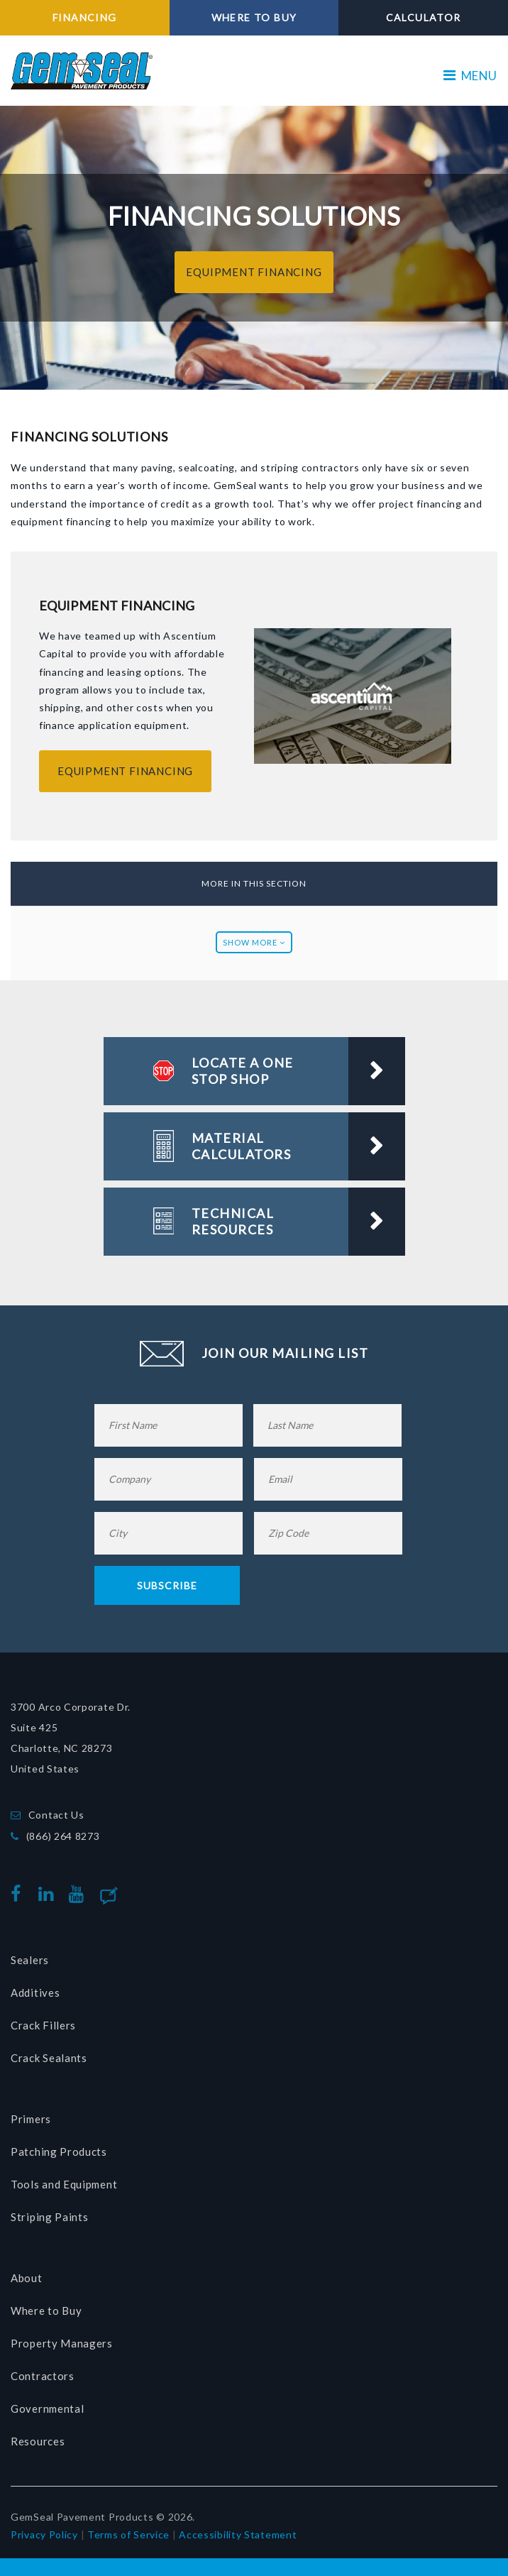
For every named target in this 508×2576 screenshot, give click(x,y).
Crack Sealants (49, 2057)
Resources (38, 2441)
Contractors (42, 2375)
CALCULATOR (423, 17)
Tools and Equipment (64, 2184)
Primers (31, 2118)
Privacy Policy (44, 2534)
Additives (35, 1992)
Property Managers (62, 2343)
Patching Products (59, 2151)
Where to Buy (46, 2310)
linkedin (49, 1894)
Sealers (30, 1959)
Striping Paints (50, 2216)
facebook (19, 1894)
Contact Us (56, 1815)
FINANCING (85, 17)
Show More (254, 942)
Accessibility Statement (238, 2534)
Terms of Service (128, 2534)
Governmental (47, 2408)
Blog (131, 1894)
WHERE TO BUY (254, 17)
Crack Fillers (43, 2025)
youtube (79, 1894)
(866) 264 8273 (63, 1836)
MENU (470, 75)
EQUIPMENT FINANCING (253, 271)
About (27, 2277)
